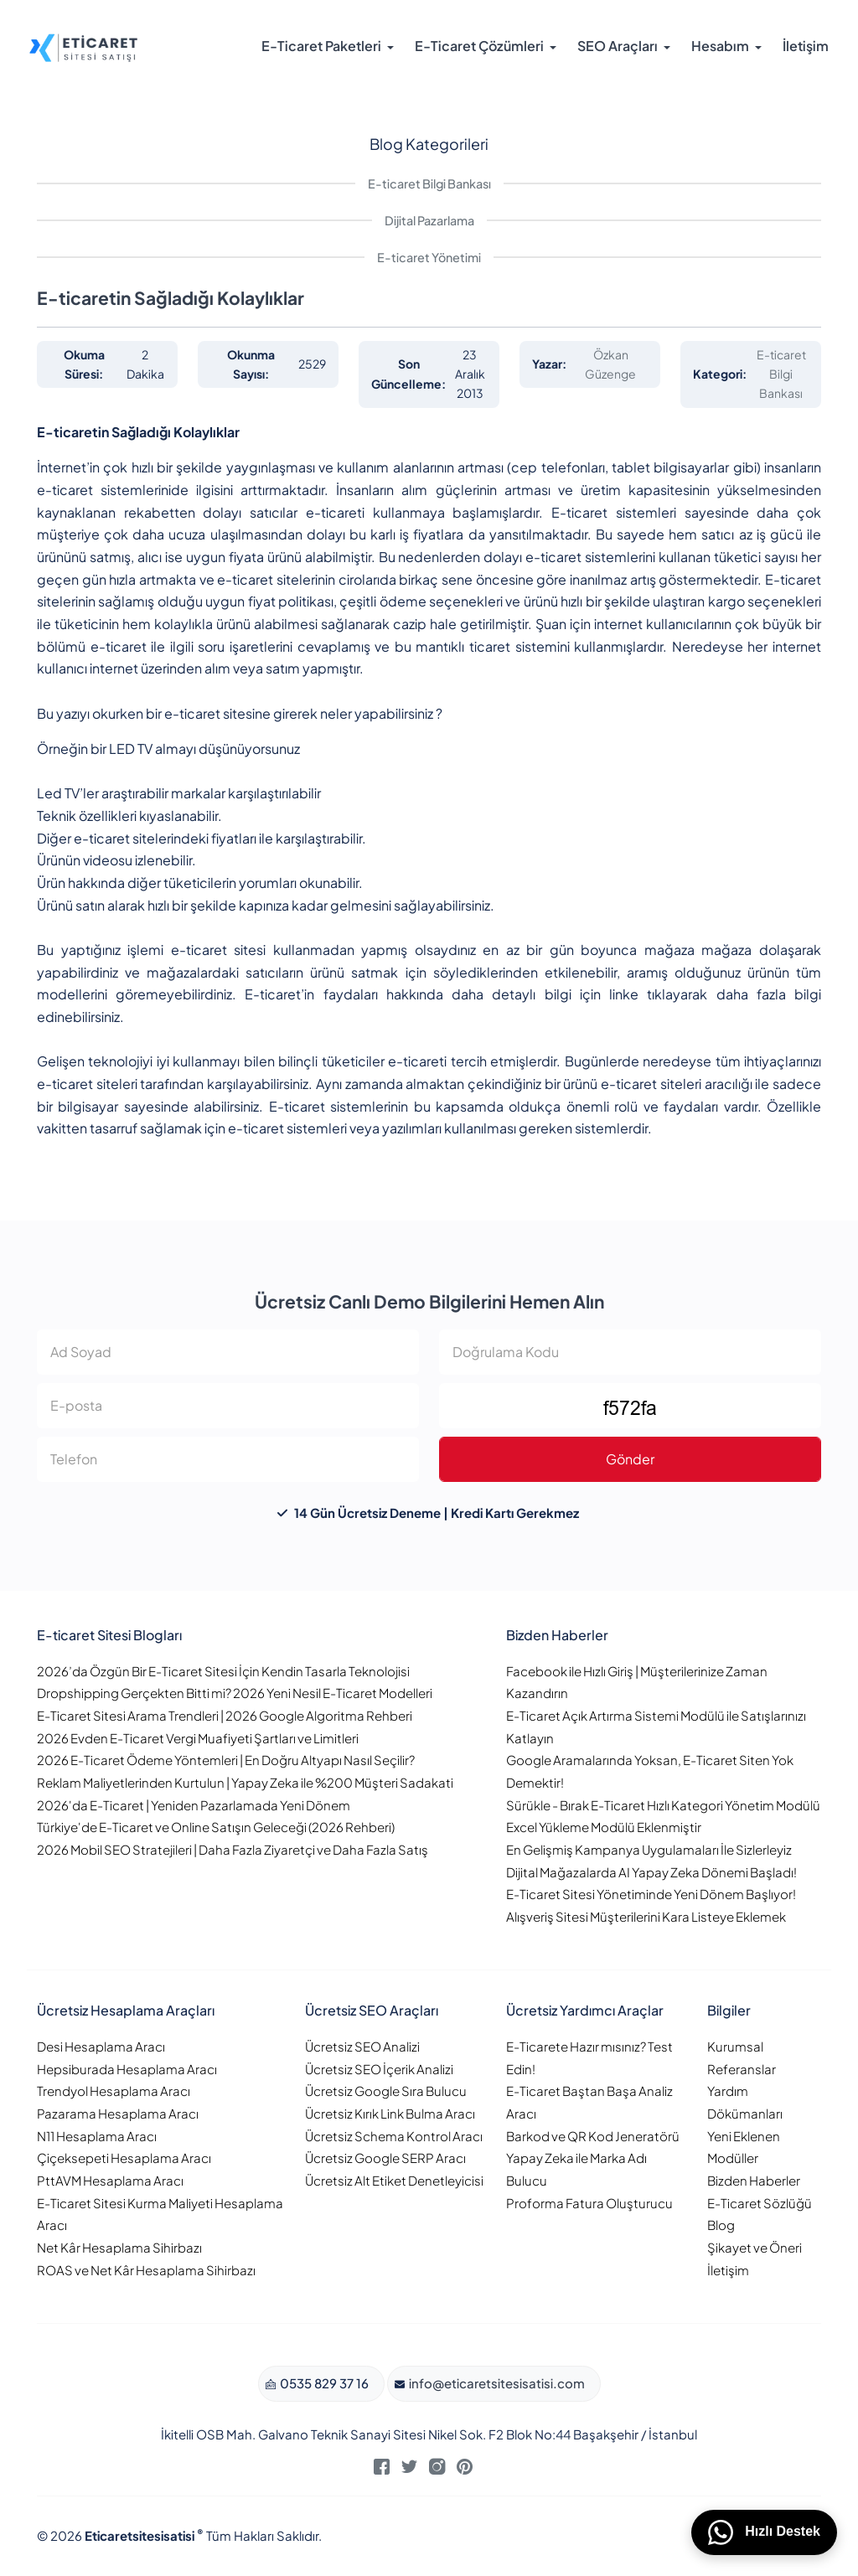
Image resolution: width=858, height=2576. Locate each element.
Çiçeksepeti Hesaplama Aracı (124, 2158)
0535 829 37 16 (323, 2383)
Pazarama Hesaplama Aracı (118, 2113)
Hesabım (720, 45)
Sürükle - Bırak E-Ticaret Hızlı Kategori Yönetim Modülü (663, 1805)
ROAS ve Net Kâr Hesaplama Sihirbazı (146, 2270)
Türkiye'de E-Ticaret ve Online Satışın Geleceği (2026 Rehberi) (216, 1827)
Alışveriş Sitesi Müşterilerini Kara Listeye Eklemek (646, 1916)
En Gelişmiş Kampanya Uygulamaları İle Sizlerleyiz (649, 1849)
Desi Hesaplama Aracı (101, 2046)
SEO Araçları (617, 45)
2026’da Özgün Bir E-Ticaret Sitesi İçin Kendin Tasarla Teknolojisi (223, 1671)
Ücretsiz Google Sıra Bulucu (386, 2090)
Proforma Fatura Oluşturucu (589, 2203)
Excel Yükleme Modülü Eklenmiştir (603, 1827)
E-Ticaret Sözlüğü (759, 2203)
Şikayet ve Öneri (754, 2247)
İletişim (806, 45)
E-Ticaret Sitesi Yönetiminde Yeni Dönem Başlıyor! (651, 1894)
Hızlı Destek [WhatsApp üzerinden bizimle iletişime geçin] (764, 2532)
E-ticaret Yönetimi (429, 257)
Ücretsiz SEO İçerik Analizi (379, 2069)
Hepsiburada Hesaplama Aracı (127, 2069)
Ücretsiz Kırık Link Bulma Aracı (390, 2113)
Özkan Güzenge (610, 364)
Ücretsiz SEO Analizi (362, 2046)
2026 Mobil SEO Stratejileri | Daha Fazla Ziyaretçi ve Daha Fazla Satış (232, 1849)
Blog (721, 2225)
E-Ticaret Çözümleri (479, 45)
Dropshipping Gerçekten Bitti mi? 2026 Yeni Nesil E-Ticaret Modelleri (234, 1693)
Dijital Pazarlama (429, 220)
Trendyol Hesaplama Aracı (113, 2090)
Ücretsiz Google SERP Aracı (385, 2158)
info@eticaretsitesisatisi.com (495, 2383)
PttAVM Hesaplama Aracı (110, 2180)
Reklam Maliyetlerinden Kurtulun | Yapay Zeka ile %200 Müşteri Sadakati (245, 1782)
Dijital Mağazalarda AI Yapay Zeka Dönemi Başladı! (651, 1872)
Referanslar (741, 2069)
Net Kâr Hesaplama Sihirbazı (119, 2247)
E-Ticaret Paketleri (321, 45)
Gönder (630, 1459)
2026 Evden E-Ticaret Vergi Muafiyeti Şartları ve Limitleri (198, 1738)
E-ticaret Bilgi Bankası (429, 183)
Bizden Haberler (753, 2180)
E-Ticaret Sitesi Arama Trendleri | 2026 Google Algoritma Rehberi (224, 1715)
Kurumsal (735, 2046)
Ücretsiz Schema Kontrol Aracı (394, 2136)
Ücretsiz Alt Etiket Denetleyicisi (394, 2180)
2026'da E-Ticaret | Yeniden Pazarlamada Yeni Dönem (193, 1805)
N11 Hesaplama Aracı (97, 2136)
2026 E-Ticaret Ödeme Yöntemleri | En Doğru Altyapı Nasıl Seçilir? (226, 1760)
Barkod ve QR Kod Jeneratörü (593, 2136)
